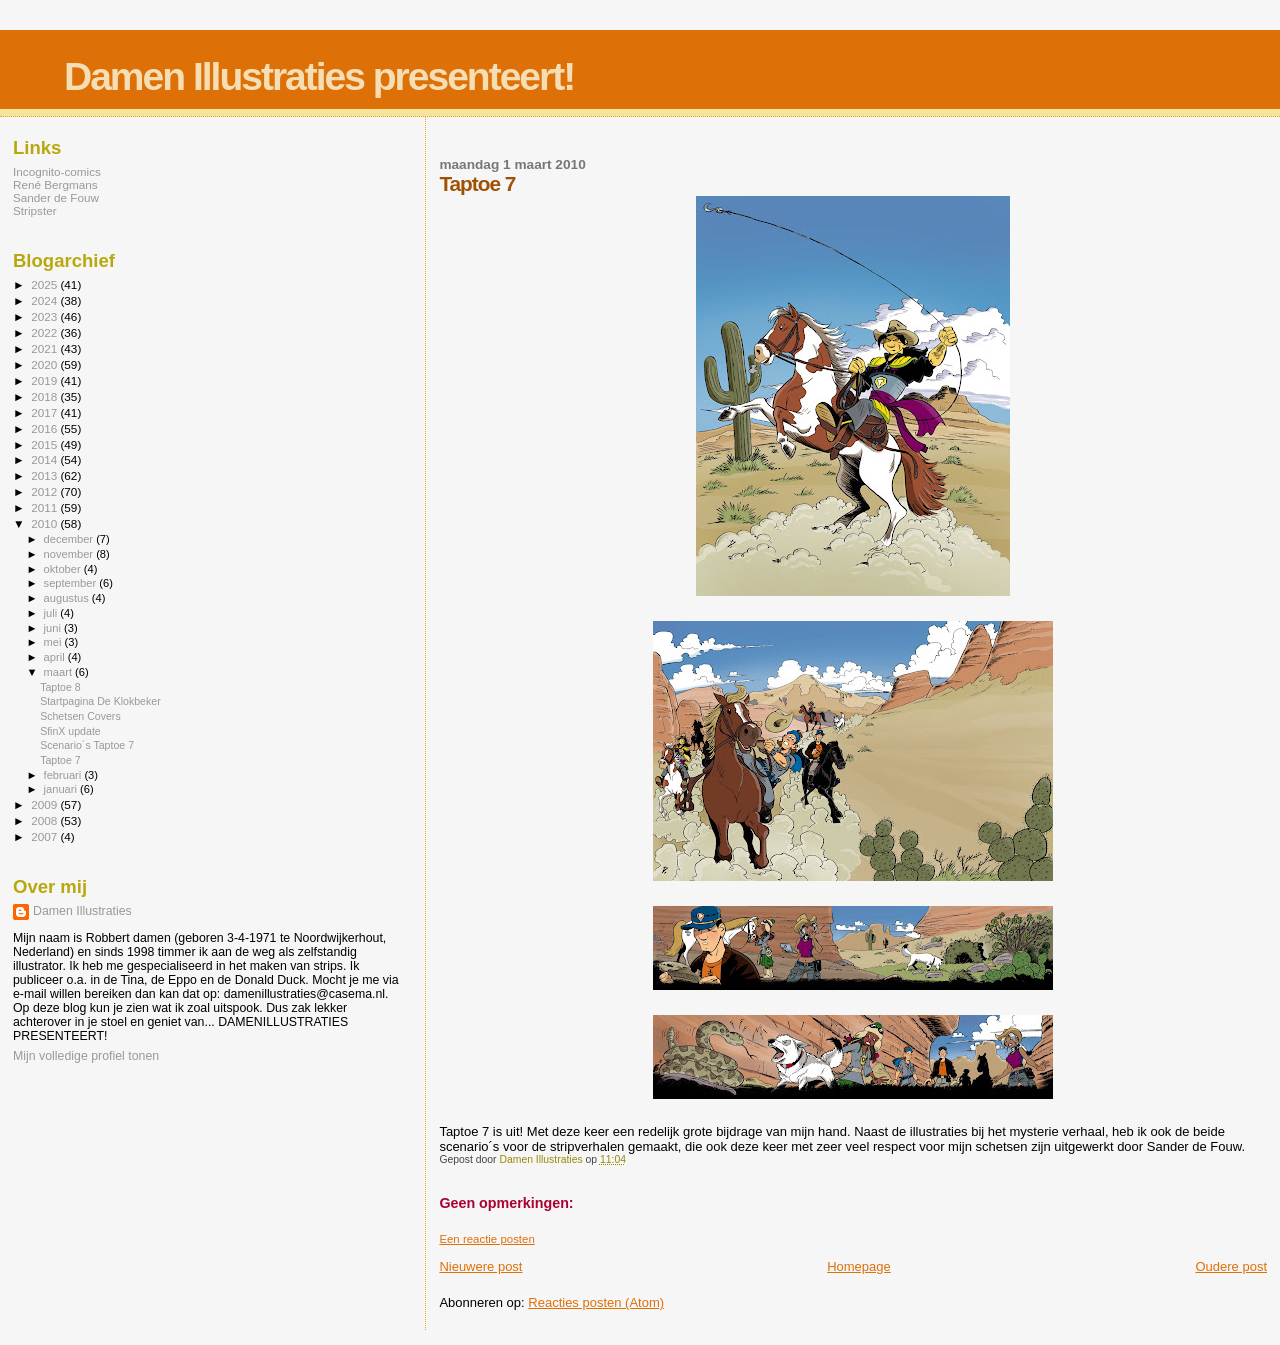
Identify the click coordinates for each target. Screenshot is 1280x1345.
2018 (45, 396)
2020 (45, 364)
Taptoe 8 (60, 687)
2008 (45, 820)
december (70, 539)
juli (52, 613)
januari (62, 789)
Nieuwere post (480, 1266)
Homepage (859, 1266)
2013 (45, 475)
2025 (45, 284)
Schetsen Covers (80, 716)
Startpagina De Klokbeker (100, 701)
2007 (45, 836)
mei (54, 642)
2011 (45, 507)
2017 (45, 412)
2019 (45, 380)
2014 (45, 459)
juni (54, 628)
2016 (45, 428)
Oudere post (1231, 1266)
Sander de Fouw (56, 197)
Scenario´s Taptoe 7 (87, 745)
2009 (45, 804)
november (70, 554)
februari (64, 775)
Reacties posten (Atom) (596, 1302)
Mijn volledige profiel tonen (86, 1056)
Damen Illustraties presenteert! (319, 76)
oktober (64, 569)
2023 (45, 316)
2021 (45, 348)
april (56, 657)
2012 (45, 491)
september (72, 583)
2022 (45, 332)
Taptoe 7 (60, 760)
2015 (45, 444)
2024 (45, 300)
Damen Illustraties (82, 911)
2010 (45, 523)
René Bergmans (55, 184)
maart (60, 672)
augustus (68, 598)
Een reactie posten (486, 1239)
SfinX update (70, 731)
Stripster (35, 210)
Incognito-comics (57, 171)
